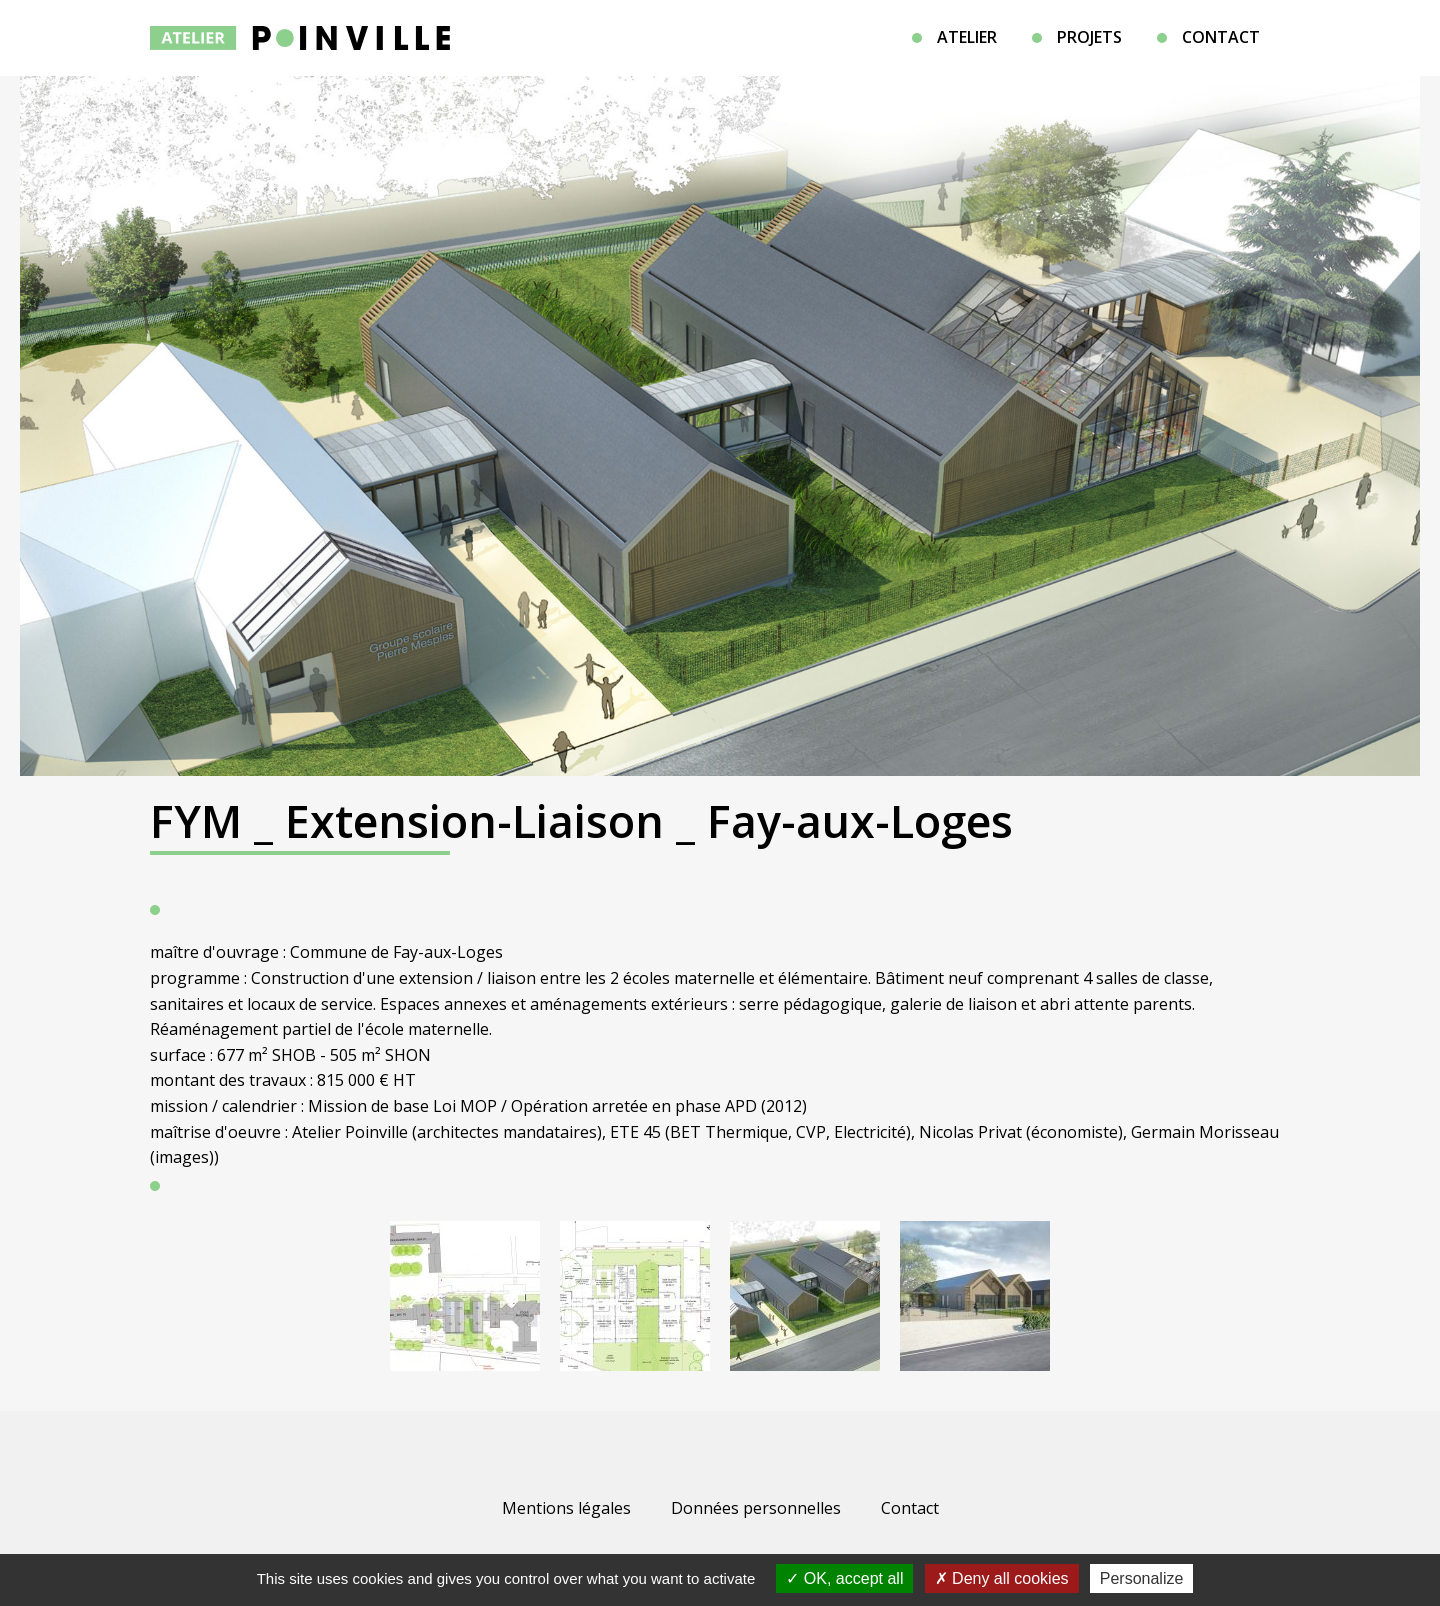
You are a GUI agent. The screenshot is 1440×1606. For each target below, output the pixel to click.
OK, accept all (844, 1578)
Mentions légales (566, 1508)
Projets (1089, 37)
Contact (1221, 37)
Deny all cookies (1002, 1578)
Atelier (967, 37)
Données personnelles (756, 1508)
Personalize (1142, 1578)
